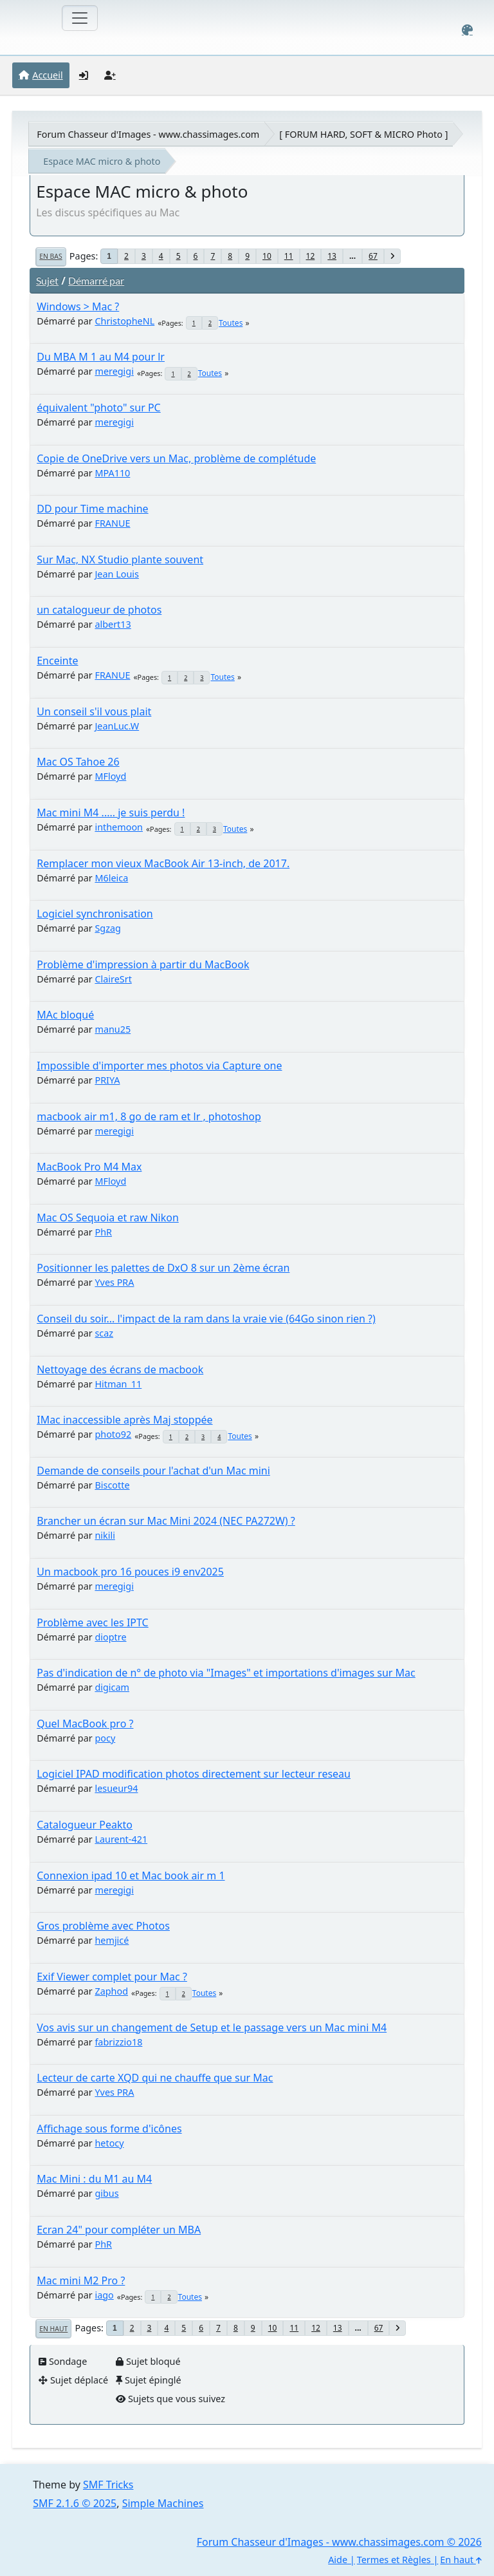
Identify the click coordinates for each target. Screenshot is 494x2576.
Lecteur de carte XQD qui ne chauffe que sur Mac (155, 2078)
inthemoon (119, 827)
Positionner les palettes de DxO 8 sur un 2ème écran (163, 1268)
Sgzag (107, 928)
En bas (50, 256)
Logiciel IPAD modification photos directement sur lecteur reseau (194, 1774)
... (352, 255)
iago (104, 2295)
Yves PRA (114, 1282)
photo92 (113, 1434)
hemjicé (112, 1940)
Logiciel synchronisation (95, 914)
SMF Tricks (108, 2484)
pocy (105, 1738)
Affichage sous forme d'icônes (109, 2128)
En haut (53, 2328)
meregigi (114, 371)
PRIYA (107, 1080)
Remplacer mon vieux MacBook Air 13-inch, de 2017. (163, 863)
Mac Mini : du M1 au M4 (94, 2179)
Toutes (230, 322)
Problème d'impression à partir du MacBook (143, 964)
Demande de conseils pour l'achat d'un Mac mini (153, 1470)
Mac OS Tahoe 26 (78, 762)
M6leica (111, 878)
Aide (337, 2559)
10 (266, 255)
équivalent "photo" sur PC (99, 407)
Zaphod (111, 1991)
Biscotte (112, 1485)
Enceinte (57, 660)
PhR (103, 1232)
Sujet (47, 280)
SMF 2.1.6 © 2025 (74, 2503)
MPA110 (112, 473)
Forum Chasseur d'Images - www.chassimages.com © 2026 (339, 2542)
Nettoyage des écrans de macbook (120, 1369)
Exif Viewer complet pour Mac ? (112, 1977)
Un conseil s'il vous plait (94, 711)
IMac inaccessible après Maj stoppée (124, 1420)
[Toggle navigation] (80, 18)
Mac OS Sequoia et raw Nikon (108, 1217)
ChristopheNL (124, 321)
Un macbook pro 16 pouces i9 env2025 (130, 1572)
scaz (104, 1333)
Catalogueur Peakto (85, 1825)
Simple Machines (163, 2503)
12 (310, 255)
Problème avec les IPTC (93, 1622)
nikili (104, 1535)
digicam (112, 1687)
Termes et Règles (394, 2559)
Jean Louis (117, 574)
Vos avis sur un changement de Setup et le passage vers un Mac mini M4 (212, 2027)
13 (331, 255)
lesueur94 (116, 1788)
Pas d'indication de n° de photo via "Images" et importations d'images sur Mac (226, 1673)
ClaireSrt (113, 979)
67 (373, 255)
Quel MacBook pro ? (85, 1723)
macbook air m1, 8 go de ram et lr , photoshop (149, 1116)
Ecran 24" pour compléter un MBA (119, 2230)
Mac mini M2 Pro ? (81, 2280)
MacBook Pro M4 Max (89, 1167)
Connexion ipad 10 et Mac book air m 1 (130, 1875)
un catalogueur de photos (99, 610)
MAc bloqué (65, 1015)
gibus (106, 2193)
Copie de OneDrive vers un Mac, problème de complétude (176, 458)
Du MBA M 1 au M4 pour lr (101, 357)
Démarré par (96, 280)
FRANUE (112, 523)
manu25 (113, 1029)
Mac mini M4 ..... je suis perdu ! (111, 812)
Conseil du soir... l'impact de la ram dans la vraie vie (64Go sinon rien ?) (206, 1319)
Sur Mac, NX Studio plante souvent (120, 559)
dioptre (110, 1637)
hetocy (109, 2143)
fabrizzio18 (118, 2042)
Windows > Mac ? (78, 306)
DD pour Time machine (92, 509)
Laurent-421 (121, 1839)
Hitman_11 (118, 1384)
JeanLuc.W (117, 726)
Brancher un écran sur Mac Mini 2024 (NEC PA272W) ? (166, 1521)
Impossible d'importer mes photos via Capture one (159, 1065)
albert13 (113, 624)
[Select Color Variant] (467, 29)
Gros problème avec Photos (103, 1926)
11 (288, 255)
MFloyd (110, 776)
